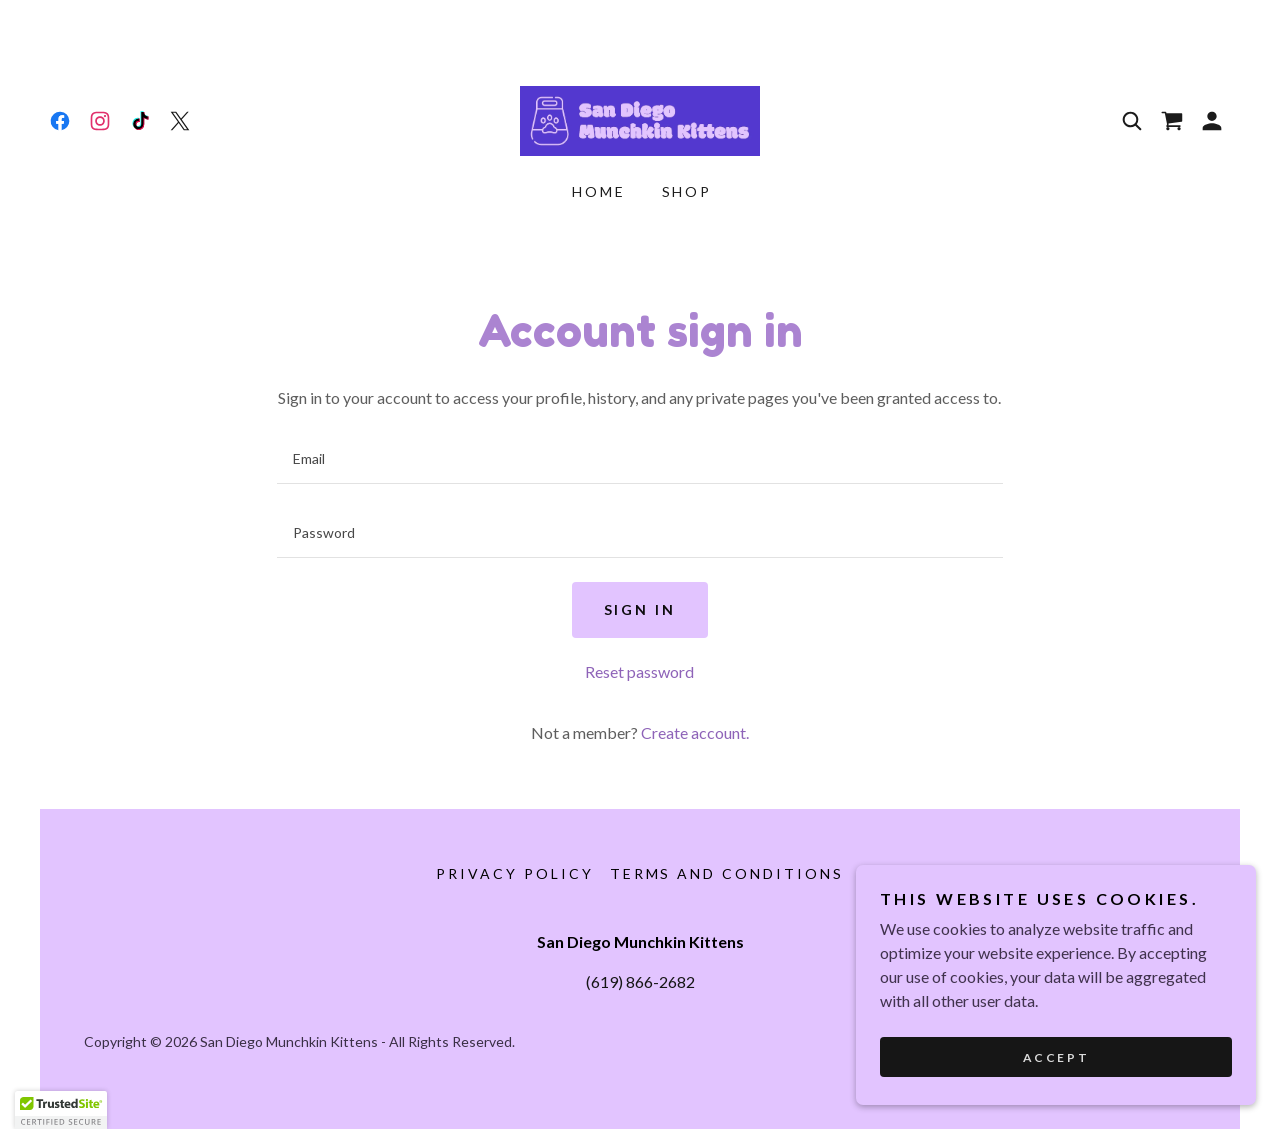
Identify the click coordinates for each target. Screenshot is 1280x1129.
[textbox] (639, 459)
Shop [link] (687, 191)
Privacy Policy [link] (515, 873)
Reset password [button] (639, 671)
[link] (60, 121)
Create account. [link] (695, 732)
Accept (1056, 1057)
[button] (1212, 121)
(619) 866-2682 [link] (640, 981)
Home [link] (599, 191)
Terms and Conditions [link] (727, 873)
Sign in (640, 609)
